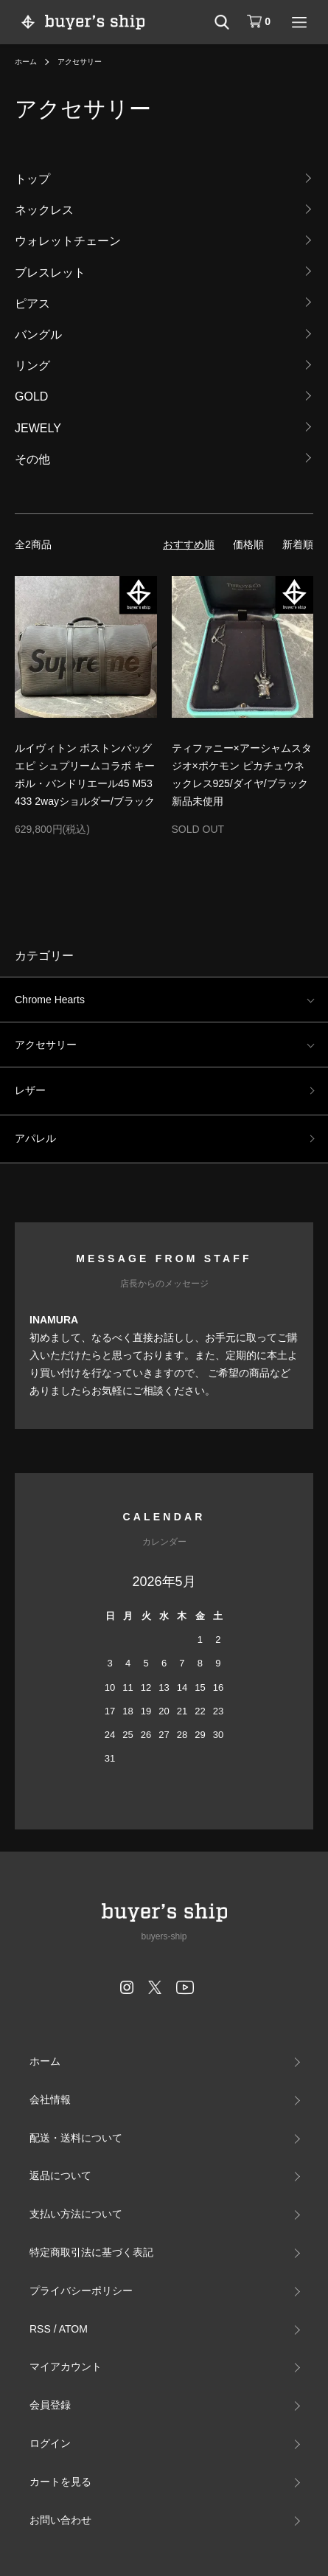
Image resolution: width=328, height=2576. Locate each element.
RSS (40, 2329)
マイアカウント (65, 2366)
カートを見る (60, 2481)
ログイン (50, 2443)
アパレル (35, 1138)
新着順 (297, 544)
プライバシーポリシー (81, 2290)
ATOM (73, 2329)
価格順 (248, 544)
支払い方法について (75, 2214)
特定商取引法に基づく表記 (91, 2252)
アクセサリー (79, 62)
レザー (30, 1090)
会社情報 (50, 2099)
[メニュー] (299, 22)
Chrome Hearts (50, 999)
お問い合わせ (60, 2520)
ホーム (26, 62)
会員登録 (50, 2405)
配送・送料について (75, 2138)
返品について (60, 2175)
